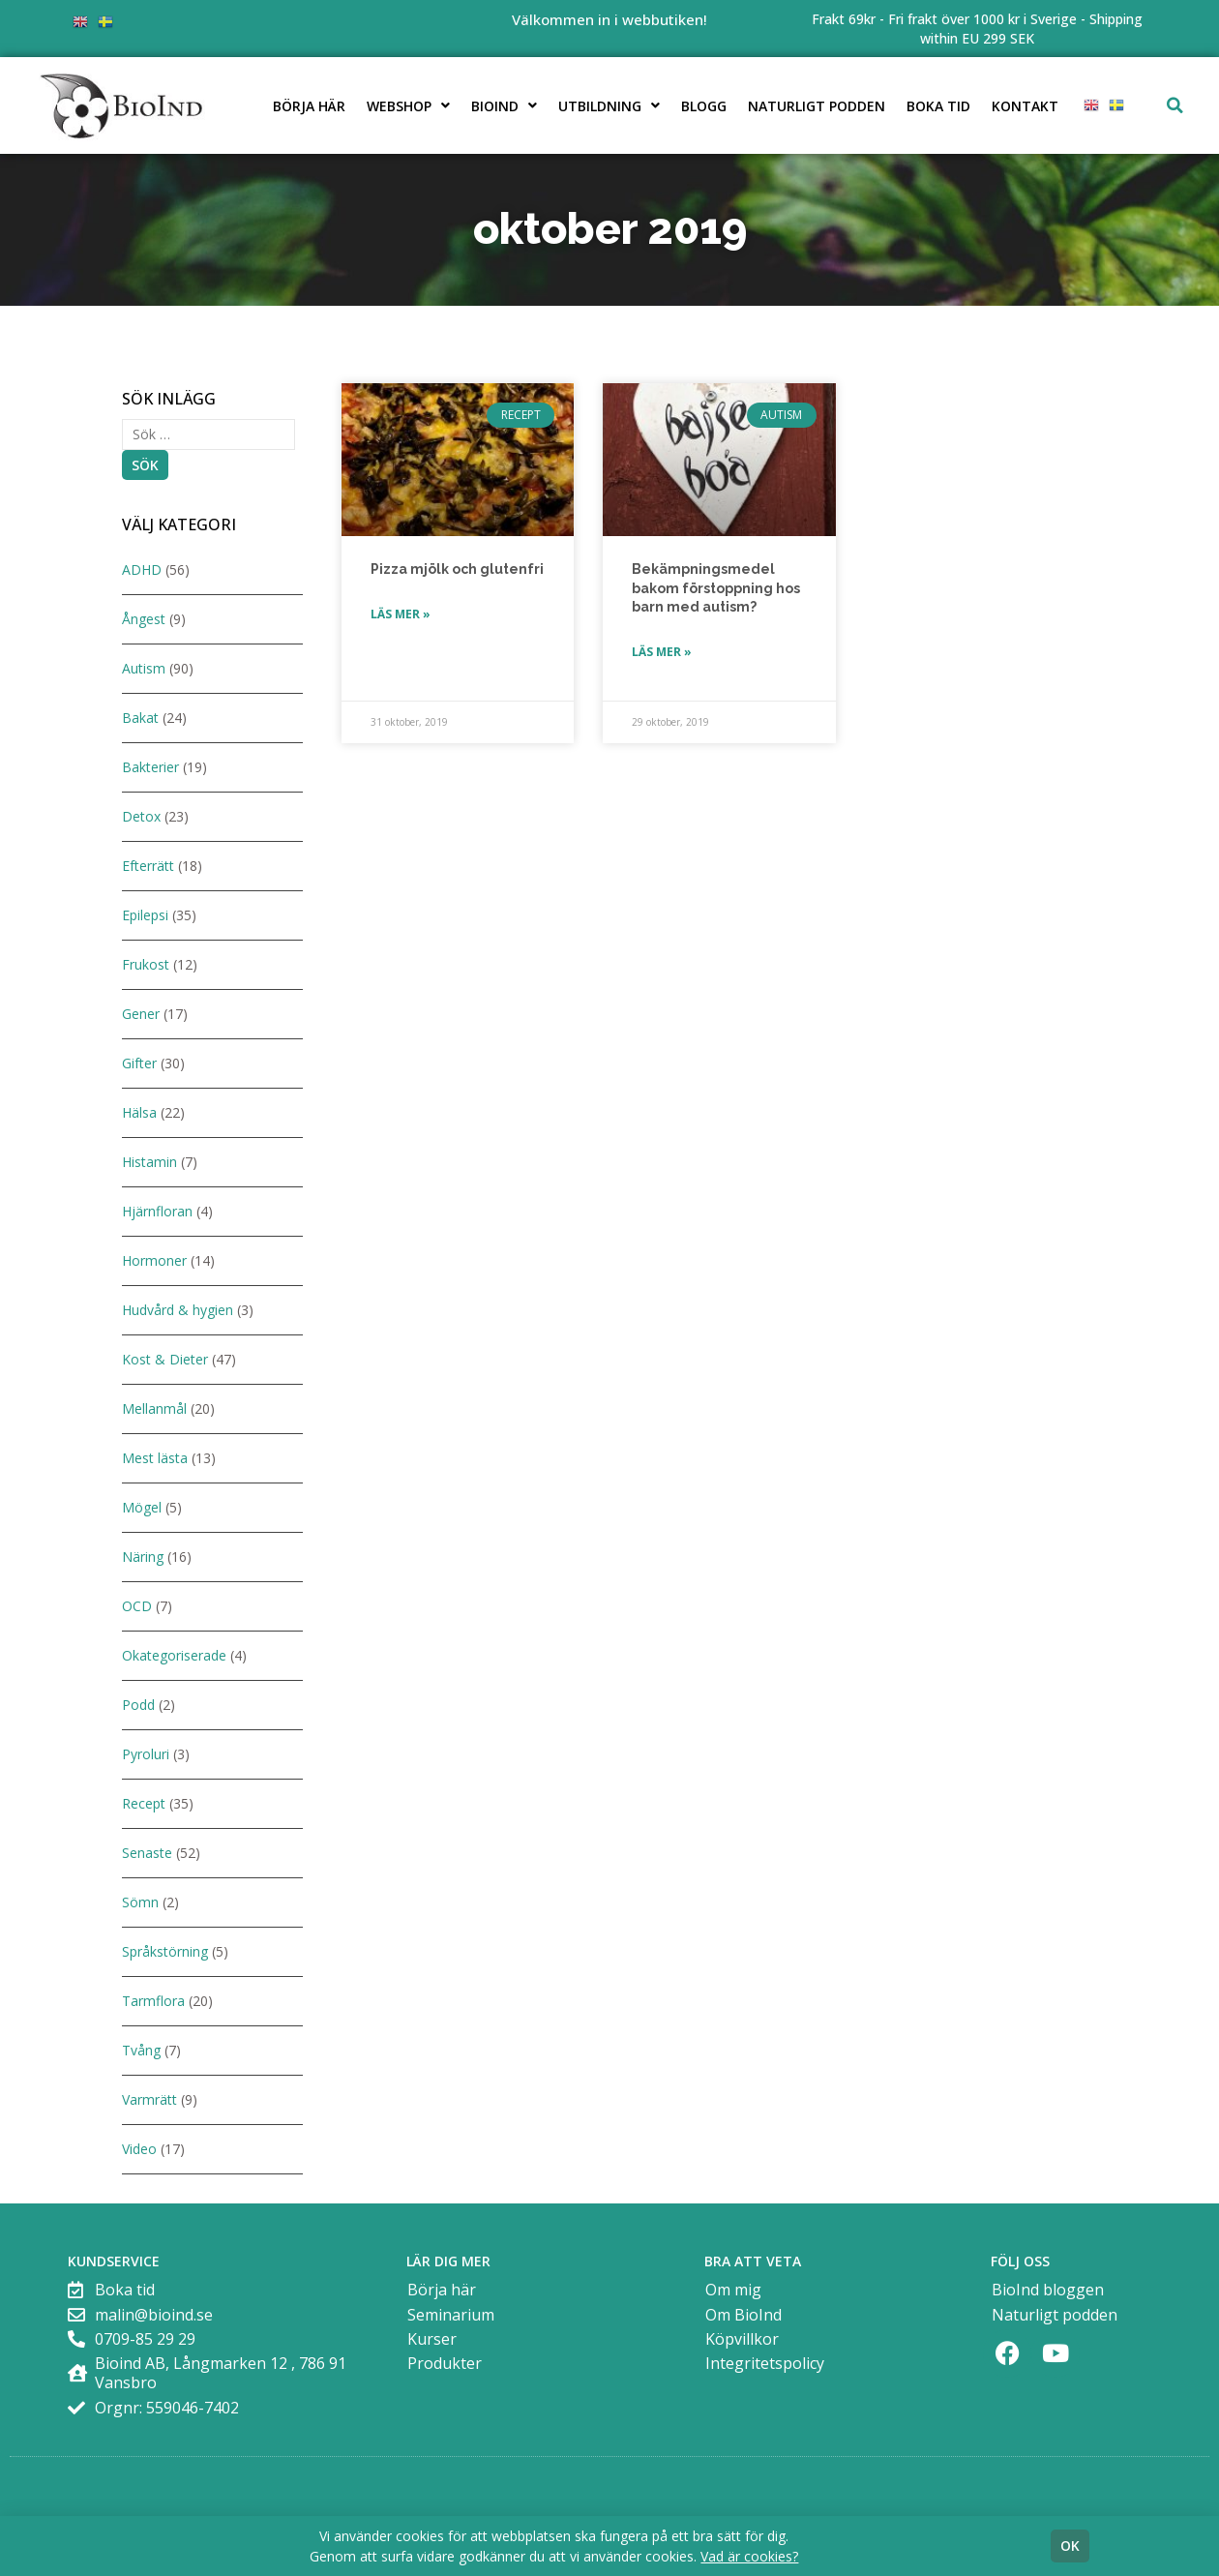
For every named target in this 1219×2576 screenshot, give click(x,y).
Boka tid (938, 106)
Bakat (140, 717)
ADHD (142, 569)
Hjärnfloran (157, 1211)
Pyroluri (145, 1754)
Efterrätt (148, 865)
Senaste (147, 1852)
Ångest (143, 619)
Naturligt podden (816, 106)
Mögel (142, 1507)
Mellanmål (154, 1408)
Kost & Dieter (165, 1359)
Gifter (139, 1063)
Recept (143, 1803)
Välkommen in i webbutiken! (609, 19)
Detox (141, 816)
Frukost (145, 964)
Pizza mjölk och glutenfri (457, 569)
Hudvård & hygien (177, 1310)
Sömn (140, 1902)
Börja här (309, 106)
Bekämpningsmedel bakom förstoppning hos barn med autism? (716, 587)
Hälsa (139, 1112)
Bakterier (150, 767)
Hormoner (154, 1260)
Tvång (141, 2050)
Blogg (704, 106)
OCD (137, 1606)
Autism (143, 668)
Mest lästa (155, 1458)
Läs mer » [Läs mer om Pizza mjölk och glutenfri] (401, 614)
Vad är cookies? (749, 2556)
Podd (138, 1704)
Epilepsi (145, 915)
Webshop (408, 105)
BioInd (504, 105)
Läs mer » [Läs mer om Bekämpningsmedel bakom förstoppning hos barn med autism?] (662, 652)
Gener (141, 1013)
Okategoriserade (174, 1655)
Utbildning (609, 105)
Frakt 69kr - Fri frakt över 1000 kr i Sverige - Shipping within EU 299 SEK (977, 28)
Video (139, 2149)
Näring (143, 1556)
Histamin (149, 1162)
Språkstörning (165, 1951)
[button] (1175, 105)
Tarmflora (153, 2001)
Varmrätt (149, 2099)
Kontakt (1025, 106)
